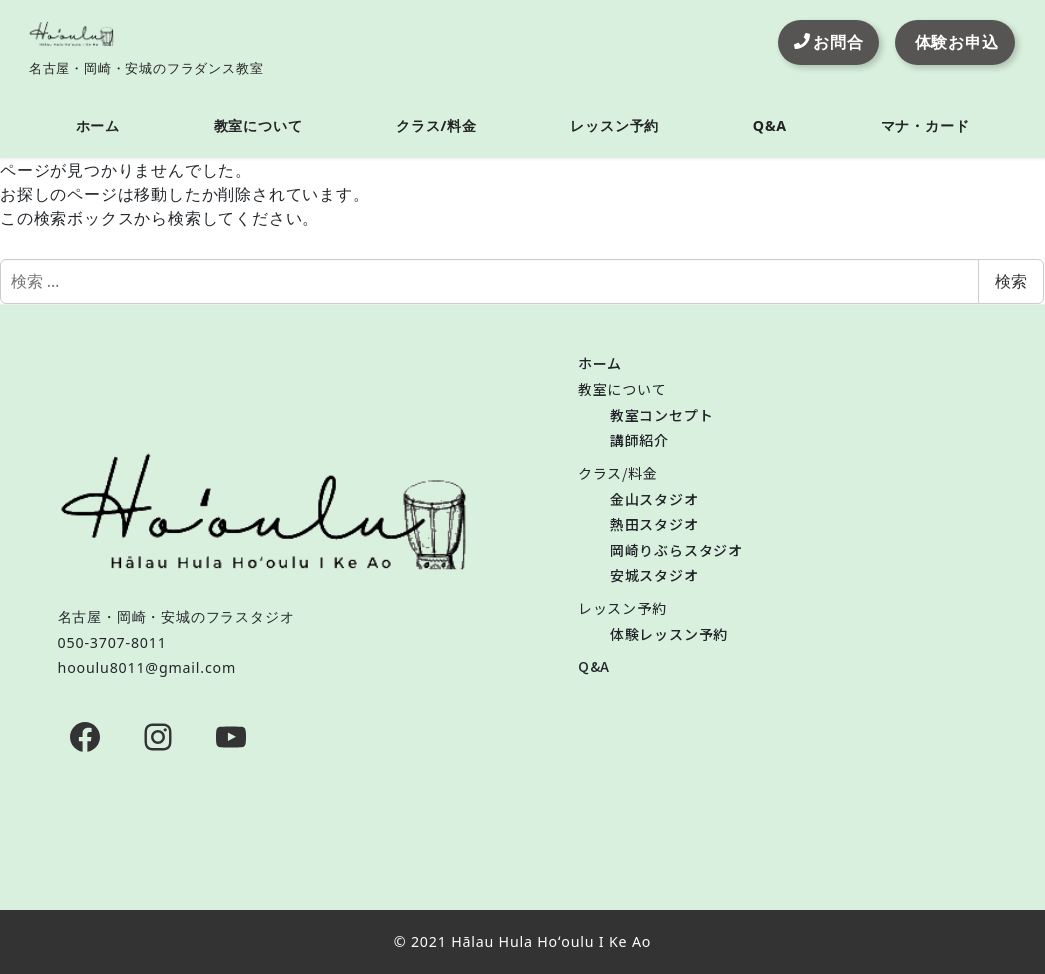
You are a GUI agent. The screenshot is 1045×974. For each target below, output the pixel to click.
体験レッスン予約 (669, 634)
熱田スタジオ (654, 524)
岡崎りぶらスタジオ (676, 550)
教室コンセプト (662, 415)
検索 (1011, 281)
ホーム (600, 363)
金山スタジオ (654, 499)
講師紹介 (639, 440)
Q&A (594, 666)
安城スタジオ (654, 575)
